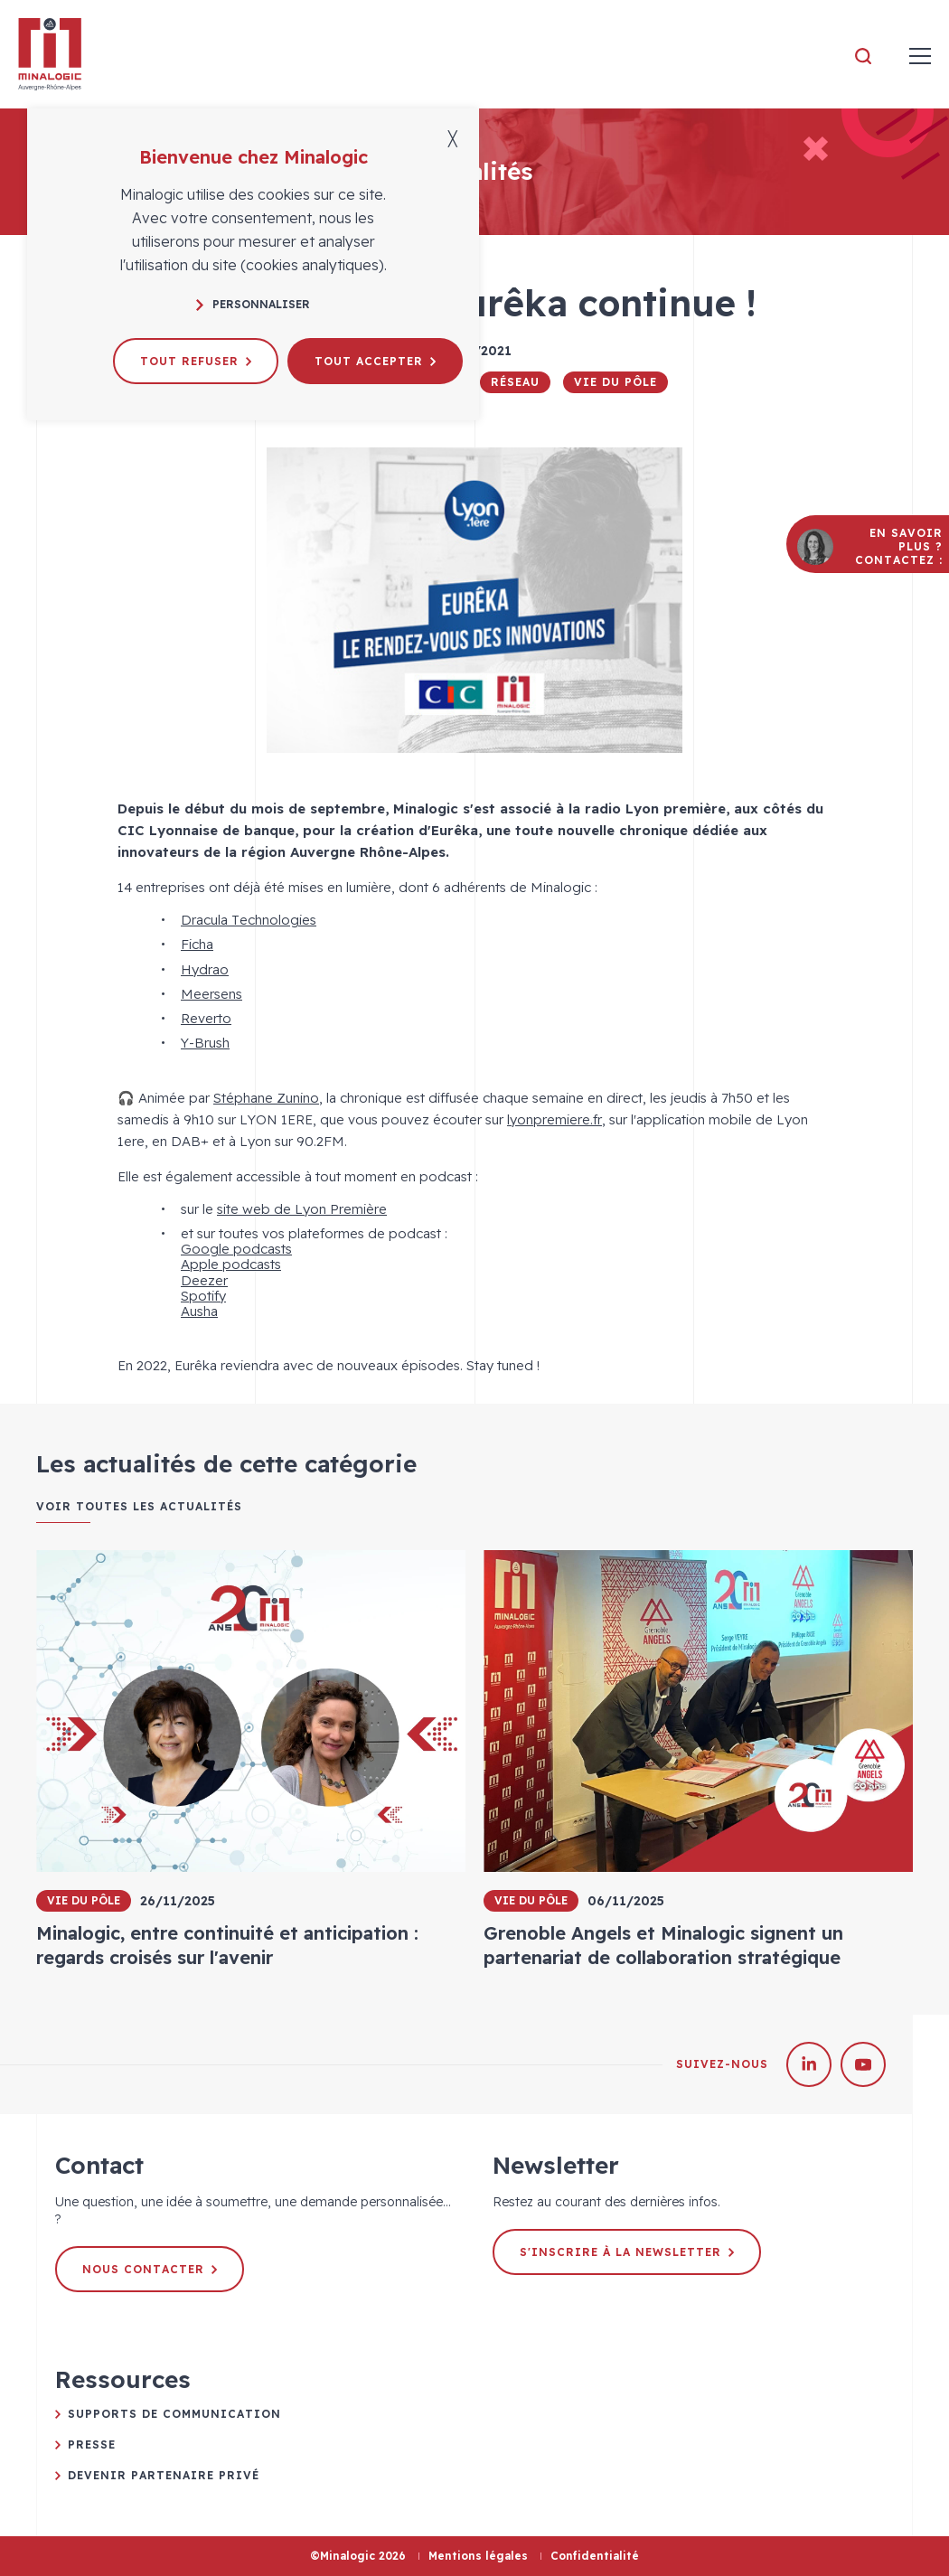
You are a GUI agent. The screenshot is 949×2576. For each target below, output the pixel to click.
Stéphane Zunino (266, 1097)
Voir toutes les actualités (139, 1506)
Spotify (203, 1295)
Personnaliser (253, 304)
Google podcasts (236, 1248)
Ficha (197, 944)
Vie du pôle (615, 382)
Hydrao (205, 969)
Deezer (204, 1280)
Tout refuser (195, 361)
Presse (92, 2444)
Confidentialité (594, 2555)
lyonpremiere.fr (554, 1119)
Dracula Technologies (248, 919)
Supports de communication (174, 2414)
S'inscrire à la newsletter (627, 2252)
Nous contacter (149, 2269)
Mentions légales (478, 2555)
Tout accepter (375, 361)
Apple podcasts (231, 1264)
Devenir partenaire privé (163, 2475)
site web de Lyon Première (302, 1208)
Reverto (206, 1018)
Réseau (515, 382)
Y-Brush (205, 1042)
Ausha (199, 1311)
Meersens (211, 993)
